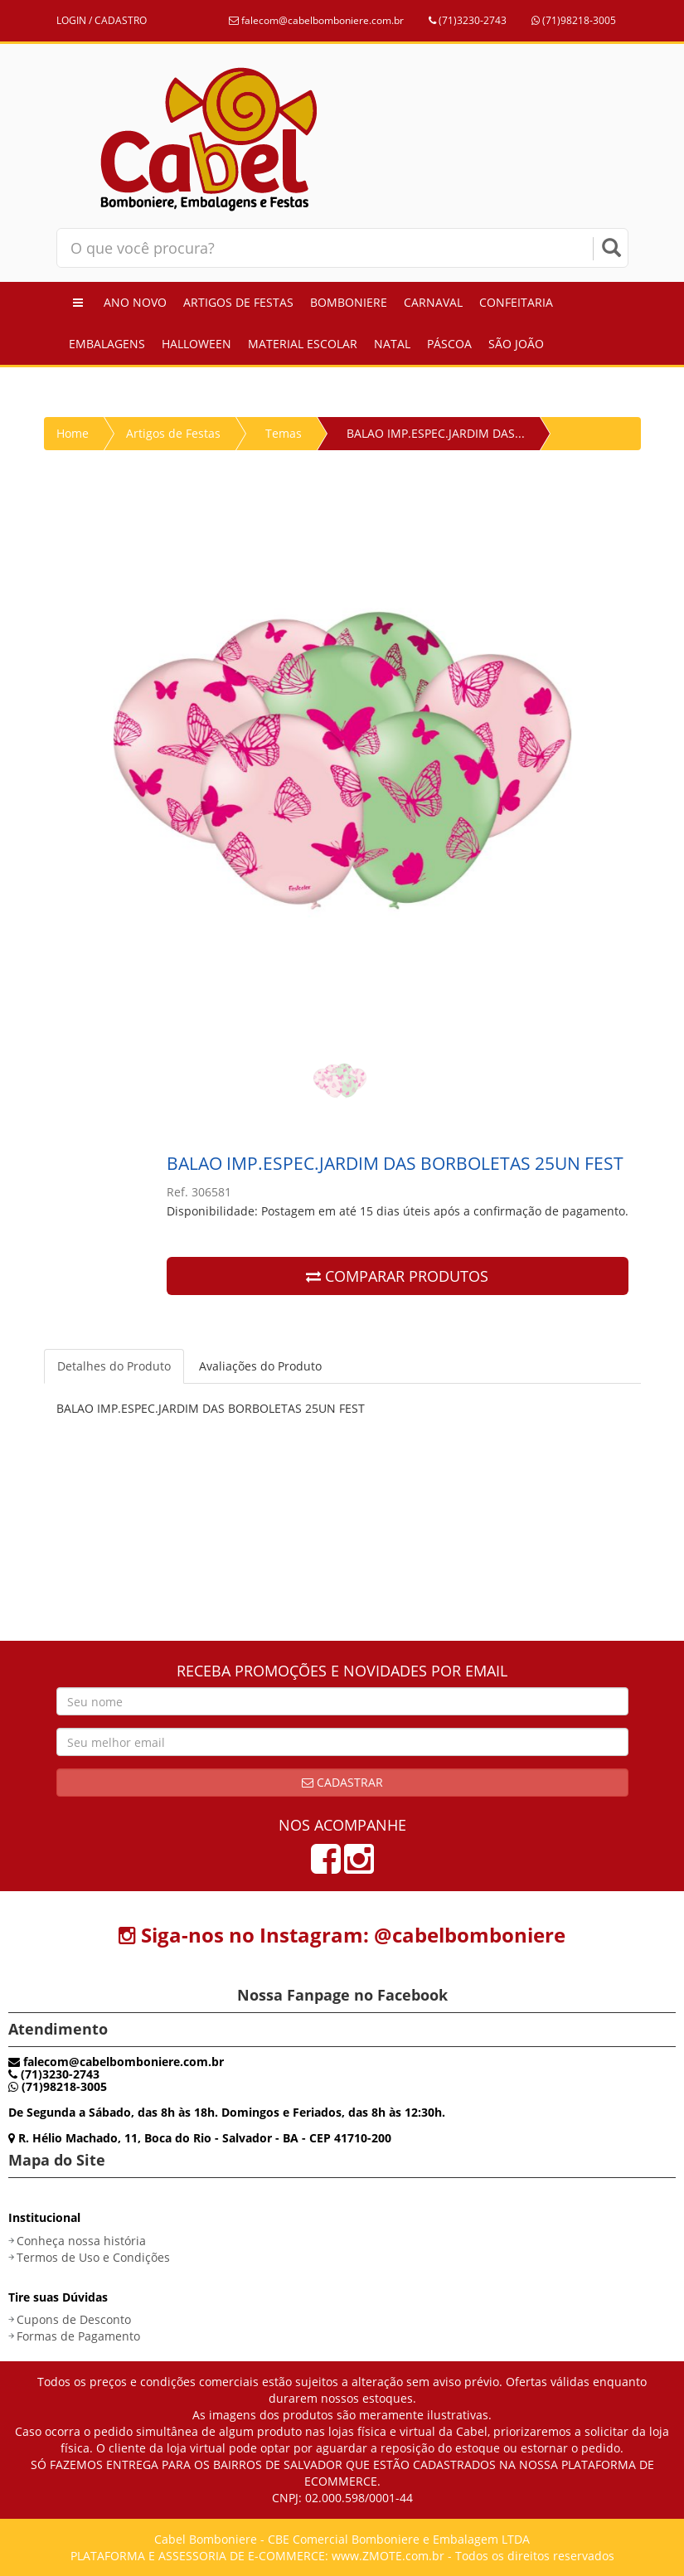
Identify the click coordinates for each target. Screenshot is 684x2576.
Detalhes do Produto (114, 1366)
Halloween (196, 344)
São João (516, 344)
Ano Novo (135, 302)
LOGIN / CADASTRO (101, 20)
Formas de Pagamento (78, 2336)
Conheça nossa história (81, 2241)
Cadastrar (342, 1782)
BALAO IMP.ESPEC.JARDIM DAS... (436, 433)
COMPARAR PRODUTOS (397, 1276)
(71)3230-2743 (468, 20)
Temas (283, 433)
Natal (392, 344)
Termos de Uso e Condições (93, 2257)
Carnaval (433, 302)
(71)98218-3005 (573, 20)
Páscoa (449, 344)
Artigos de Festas (238, 302)
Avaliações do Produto (260, 1366)
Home (72, 433)
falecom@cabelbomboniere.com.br (316, 20)
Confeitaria (516, 302)
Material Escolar (302, 344)
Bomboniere (348, 302)
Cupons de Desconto (74, 2319)
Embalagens (107, 344)
